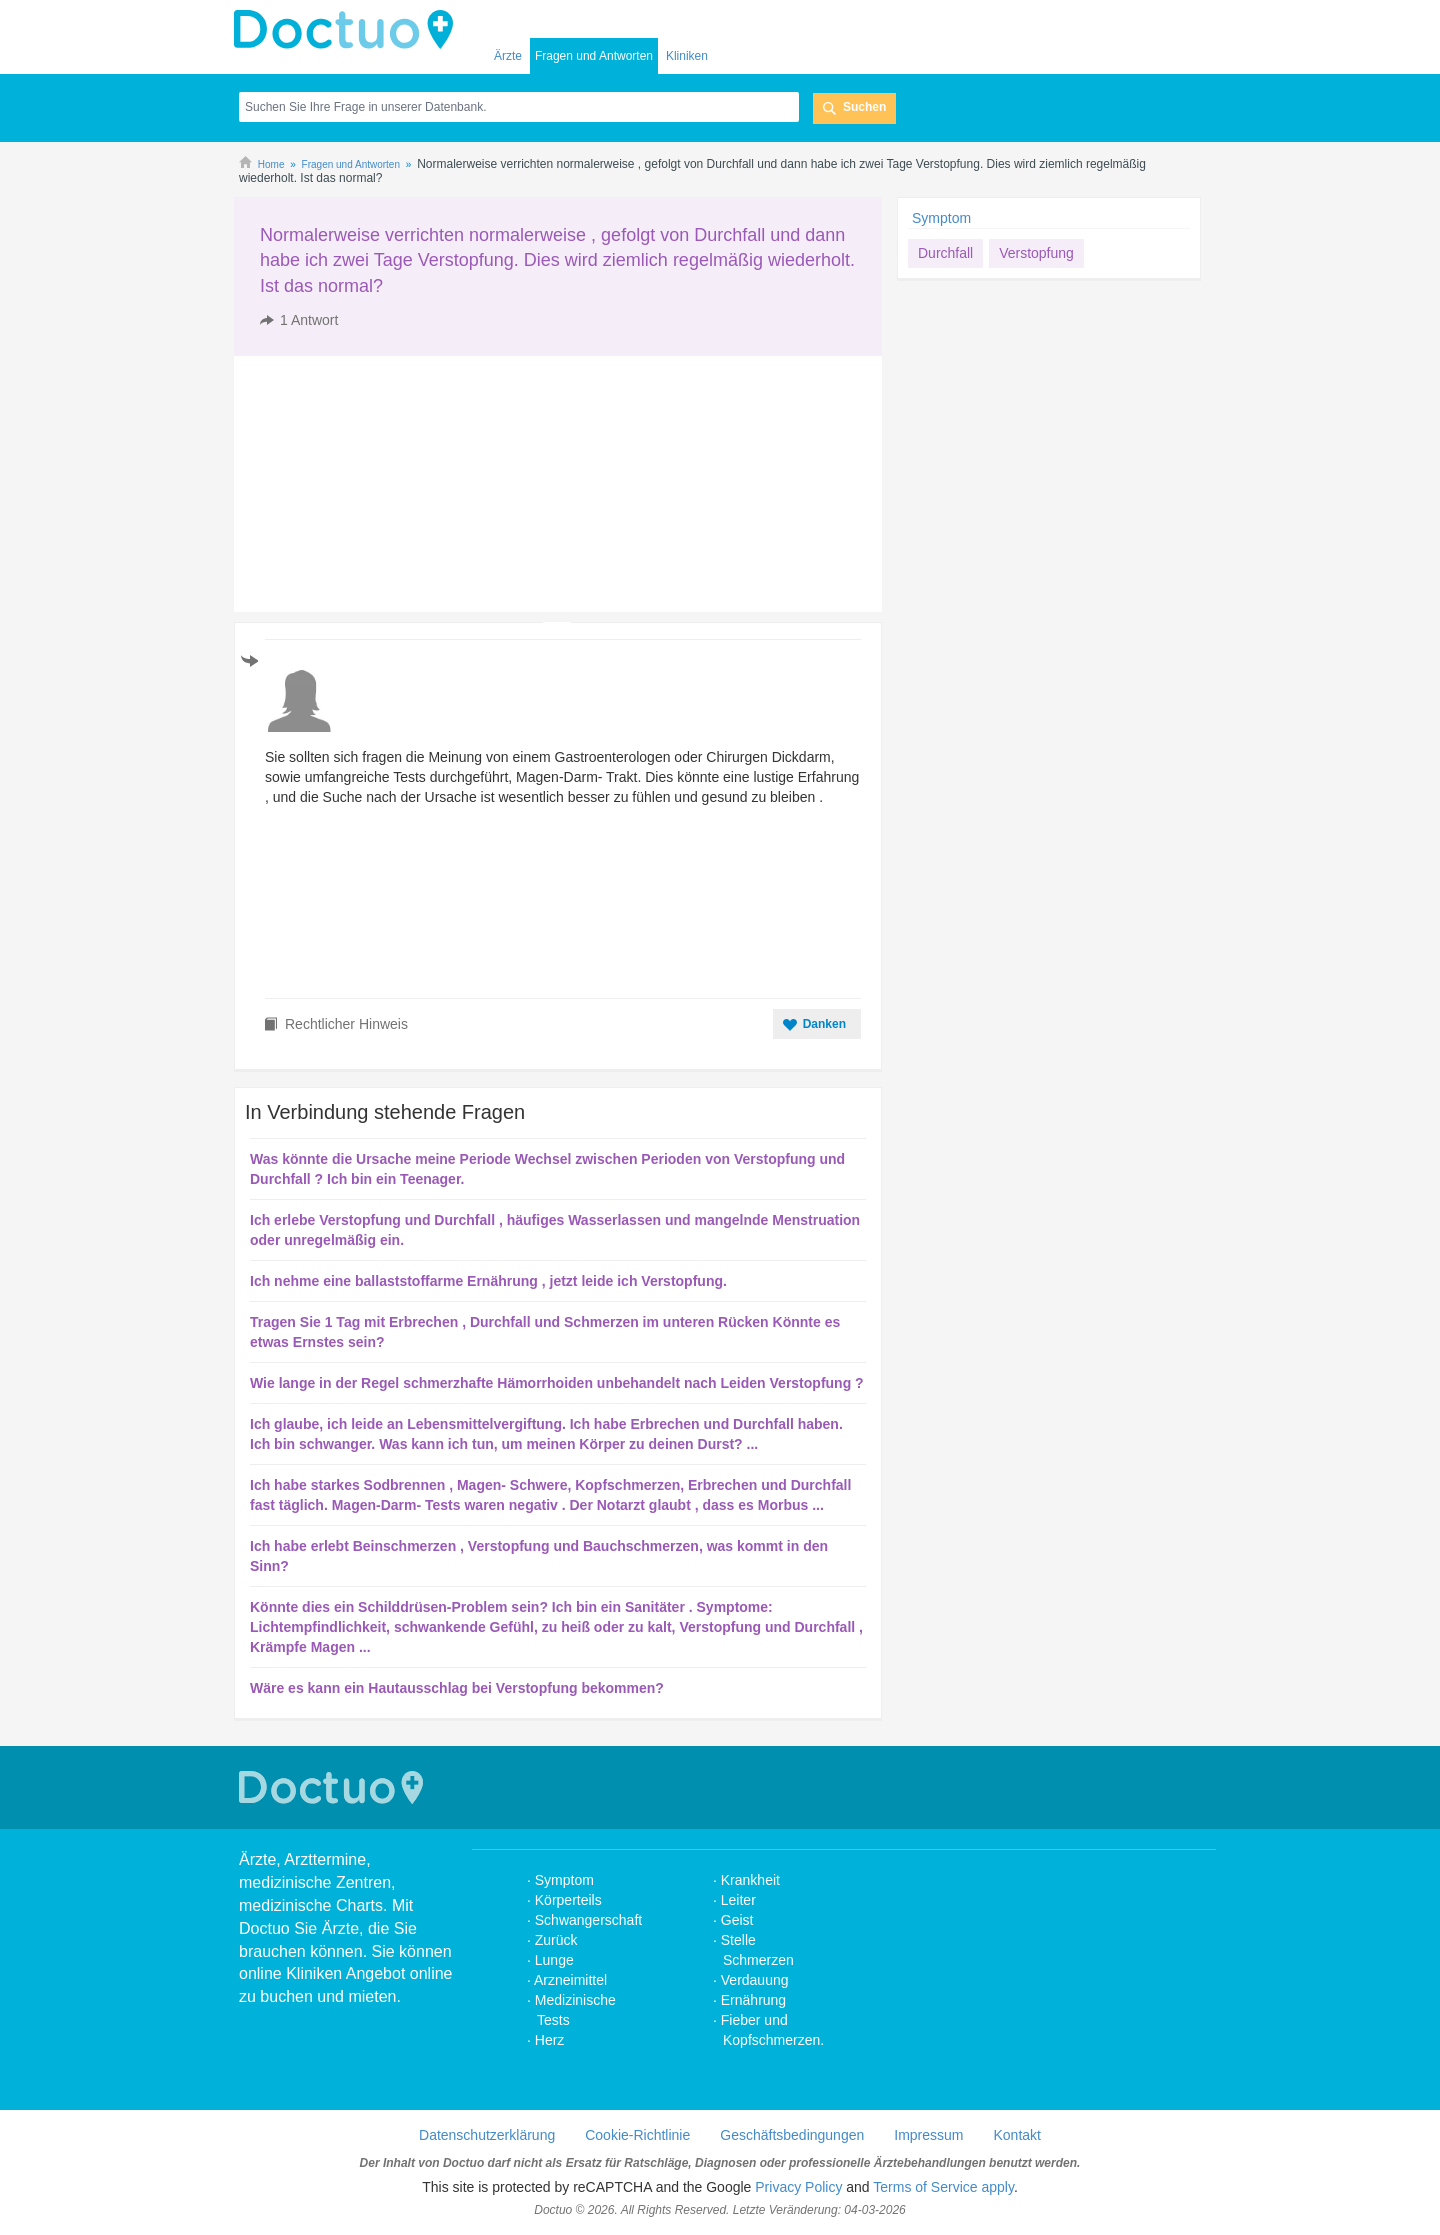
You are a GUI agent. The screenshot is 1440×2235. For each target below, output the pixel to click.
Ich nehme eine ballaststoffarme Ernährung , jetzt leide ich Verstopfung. (488, 1281)
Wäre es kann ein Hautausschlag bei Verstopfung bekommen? (457, 1688)
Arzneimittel (570, 1980)
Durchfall (945, 253)
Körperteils (568, 1900)
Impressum (928, 2135)
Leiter (738, 1900)
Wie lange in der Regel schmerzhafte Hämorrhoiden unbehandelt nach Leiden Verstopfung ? (557, 1383)
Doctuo (349, 30)
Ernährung (753, 2000)
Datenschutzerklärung (487, 2135)
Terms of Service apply (943, 2187)
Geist (737, 1920)
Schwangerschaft (588, 1920)
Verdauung (755, 1980)
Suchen (864, 107)
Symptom (941, 218)
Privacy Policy (798, 2187)
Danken (824, 1024)
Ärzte (508, 56)
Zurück (556, 1940)
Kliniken (687, 56)
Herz (551, 2040)
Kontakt (1016, 2135)
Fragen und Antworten (594, 56)
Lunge (554, 1960)
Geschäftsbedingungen (792, 2135)
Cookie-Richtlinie (637, 2135)
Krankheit (750, 1880)
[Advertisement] (387, 484)
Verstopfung (1036, 253)
